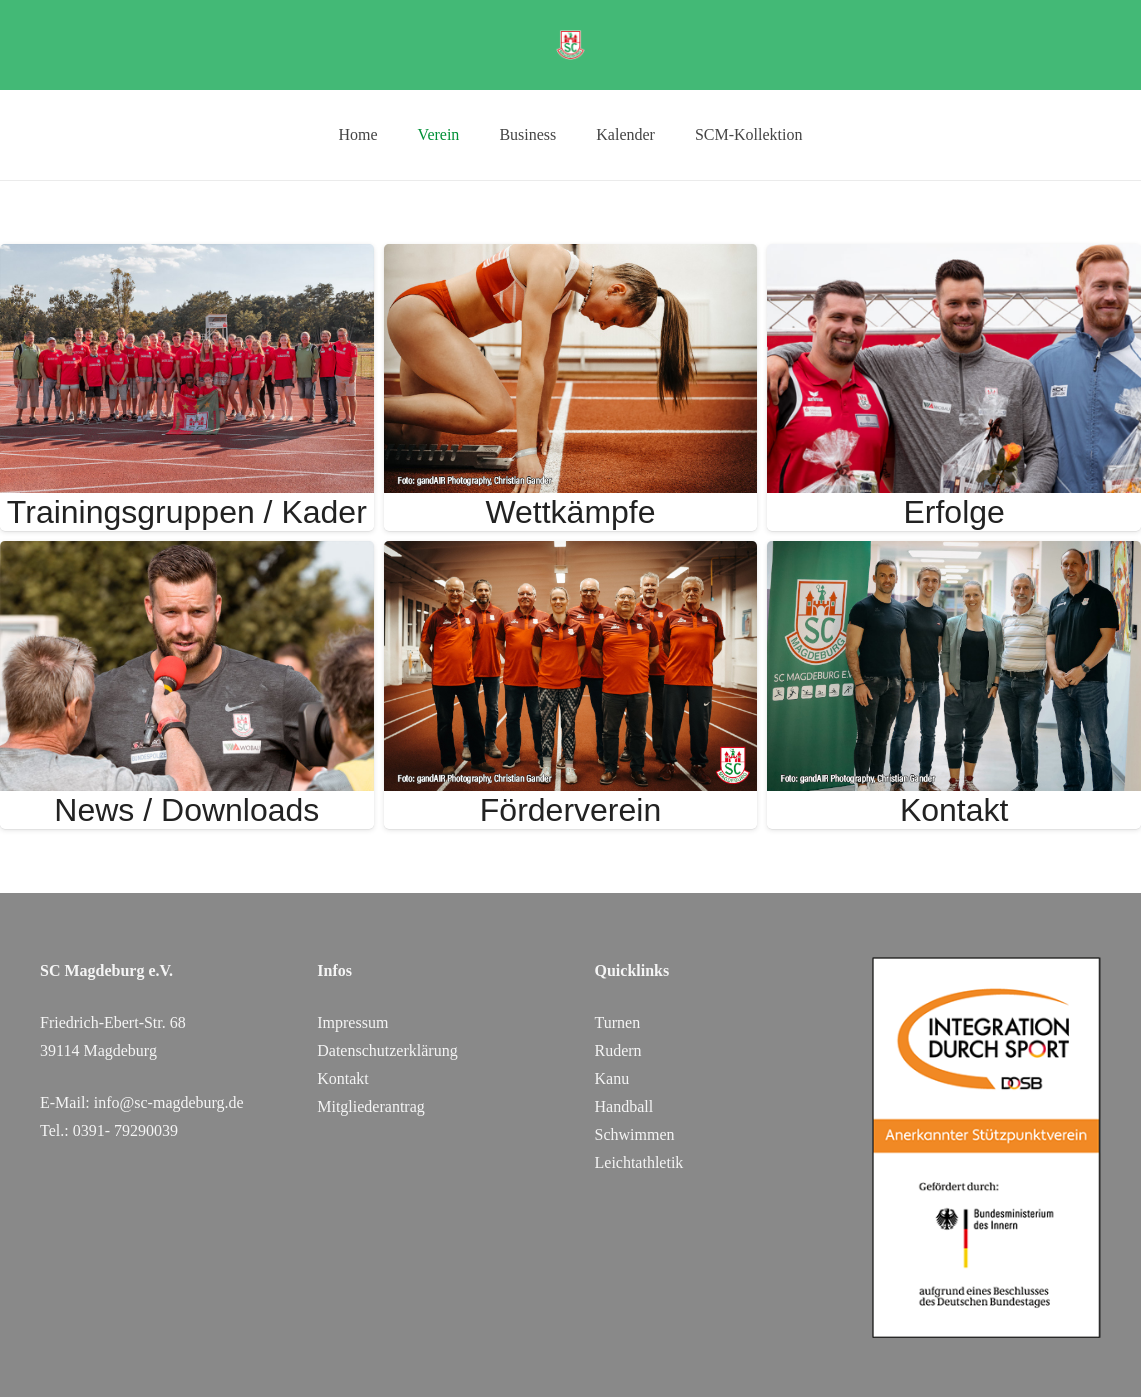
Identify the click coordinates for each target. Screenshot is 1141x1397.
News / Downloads (186, 810)
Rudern (618, 1050)
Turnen (618, 1022)
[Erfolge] (954, 257)
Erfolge (953, 512)
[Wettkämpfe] (571, 257)
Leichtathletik (639, 1162)
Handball (624, 1106)
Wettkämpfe (570, 512)
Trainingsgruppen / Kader (187, 512)
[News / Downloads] (187, 554)
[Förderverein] (571, 554)
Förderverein (570, 810)
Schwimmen (635, 1134)
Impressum (352, 1022)
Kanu (612, 1078)
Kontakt (954, 810)
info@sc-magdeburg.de (169, 1102)
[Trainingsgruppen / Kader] (187, 257)
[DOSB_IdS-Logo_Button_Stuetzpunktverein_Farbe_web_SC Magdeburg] (986, 1147)
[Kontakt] (954, 554)
